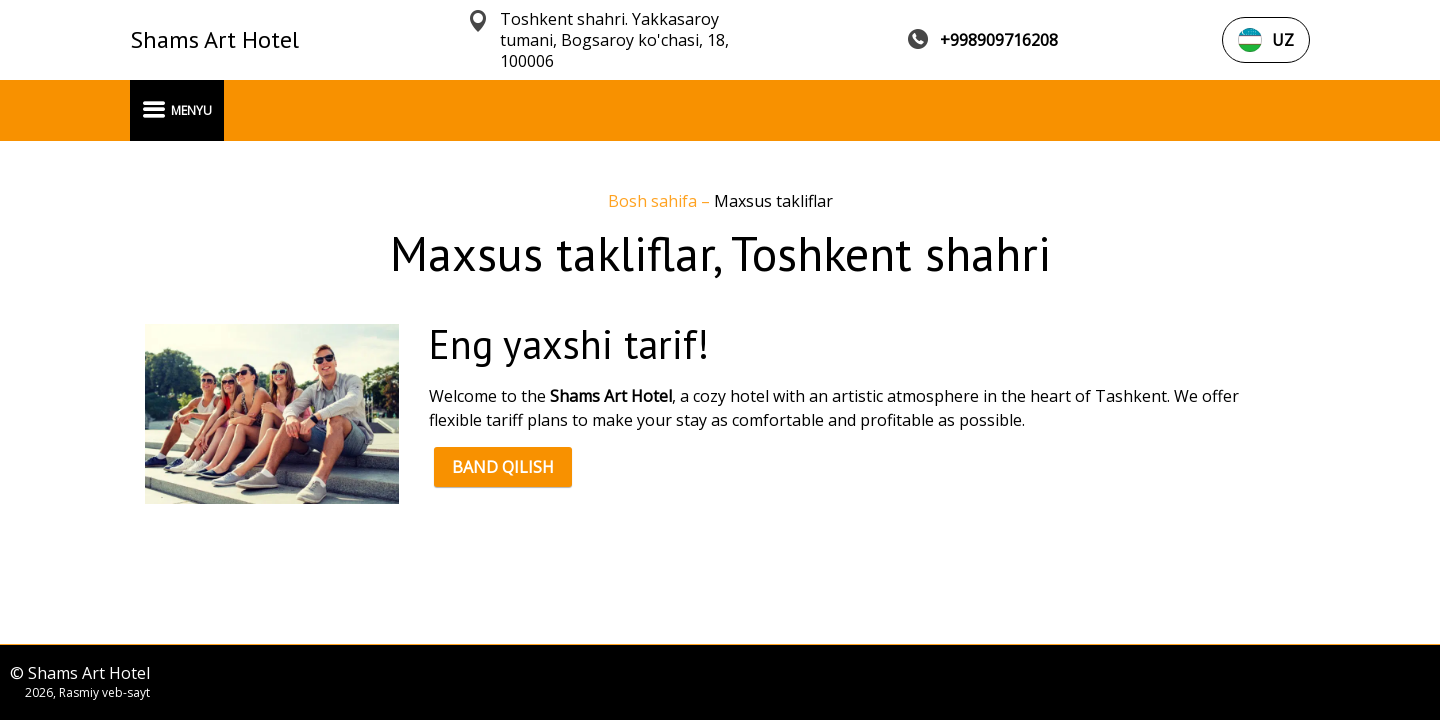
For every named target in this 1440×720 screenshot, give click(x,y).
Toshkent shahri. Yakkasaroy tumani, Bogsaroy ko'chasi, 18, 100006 (614, 40)
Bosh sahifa (654, 201)
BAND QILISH (503, 467)
